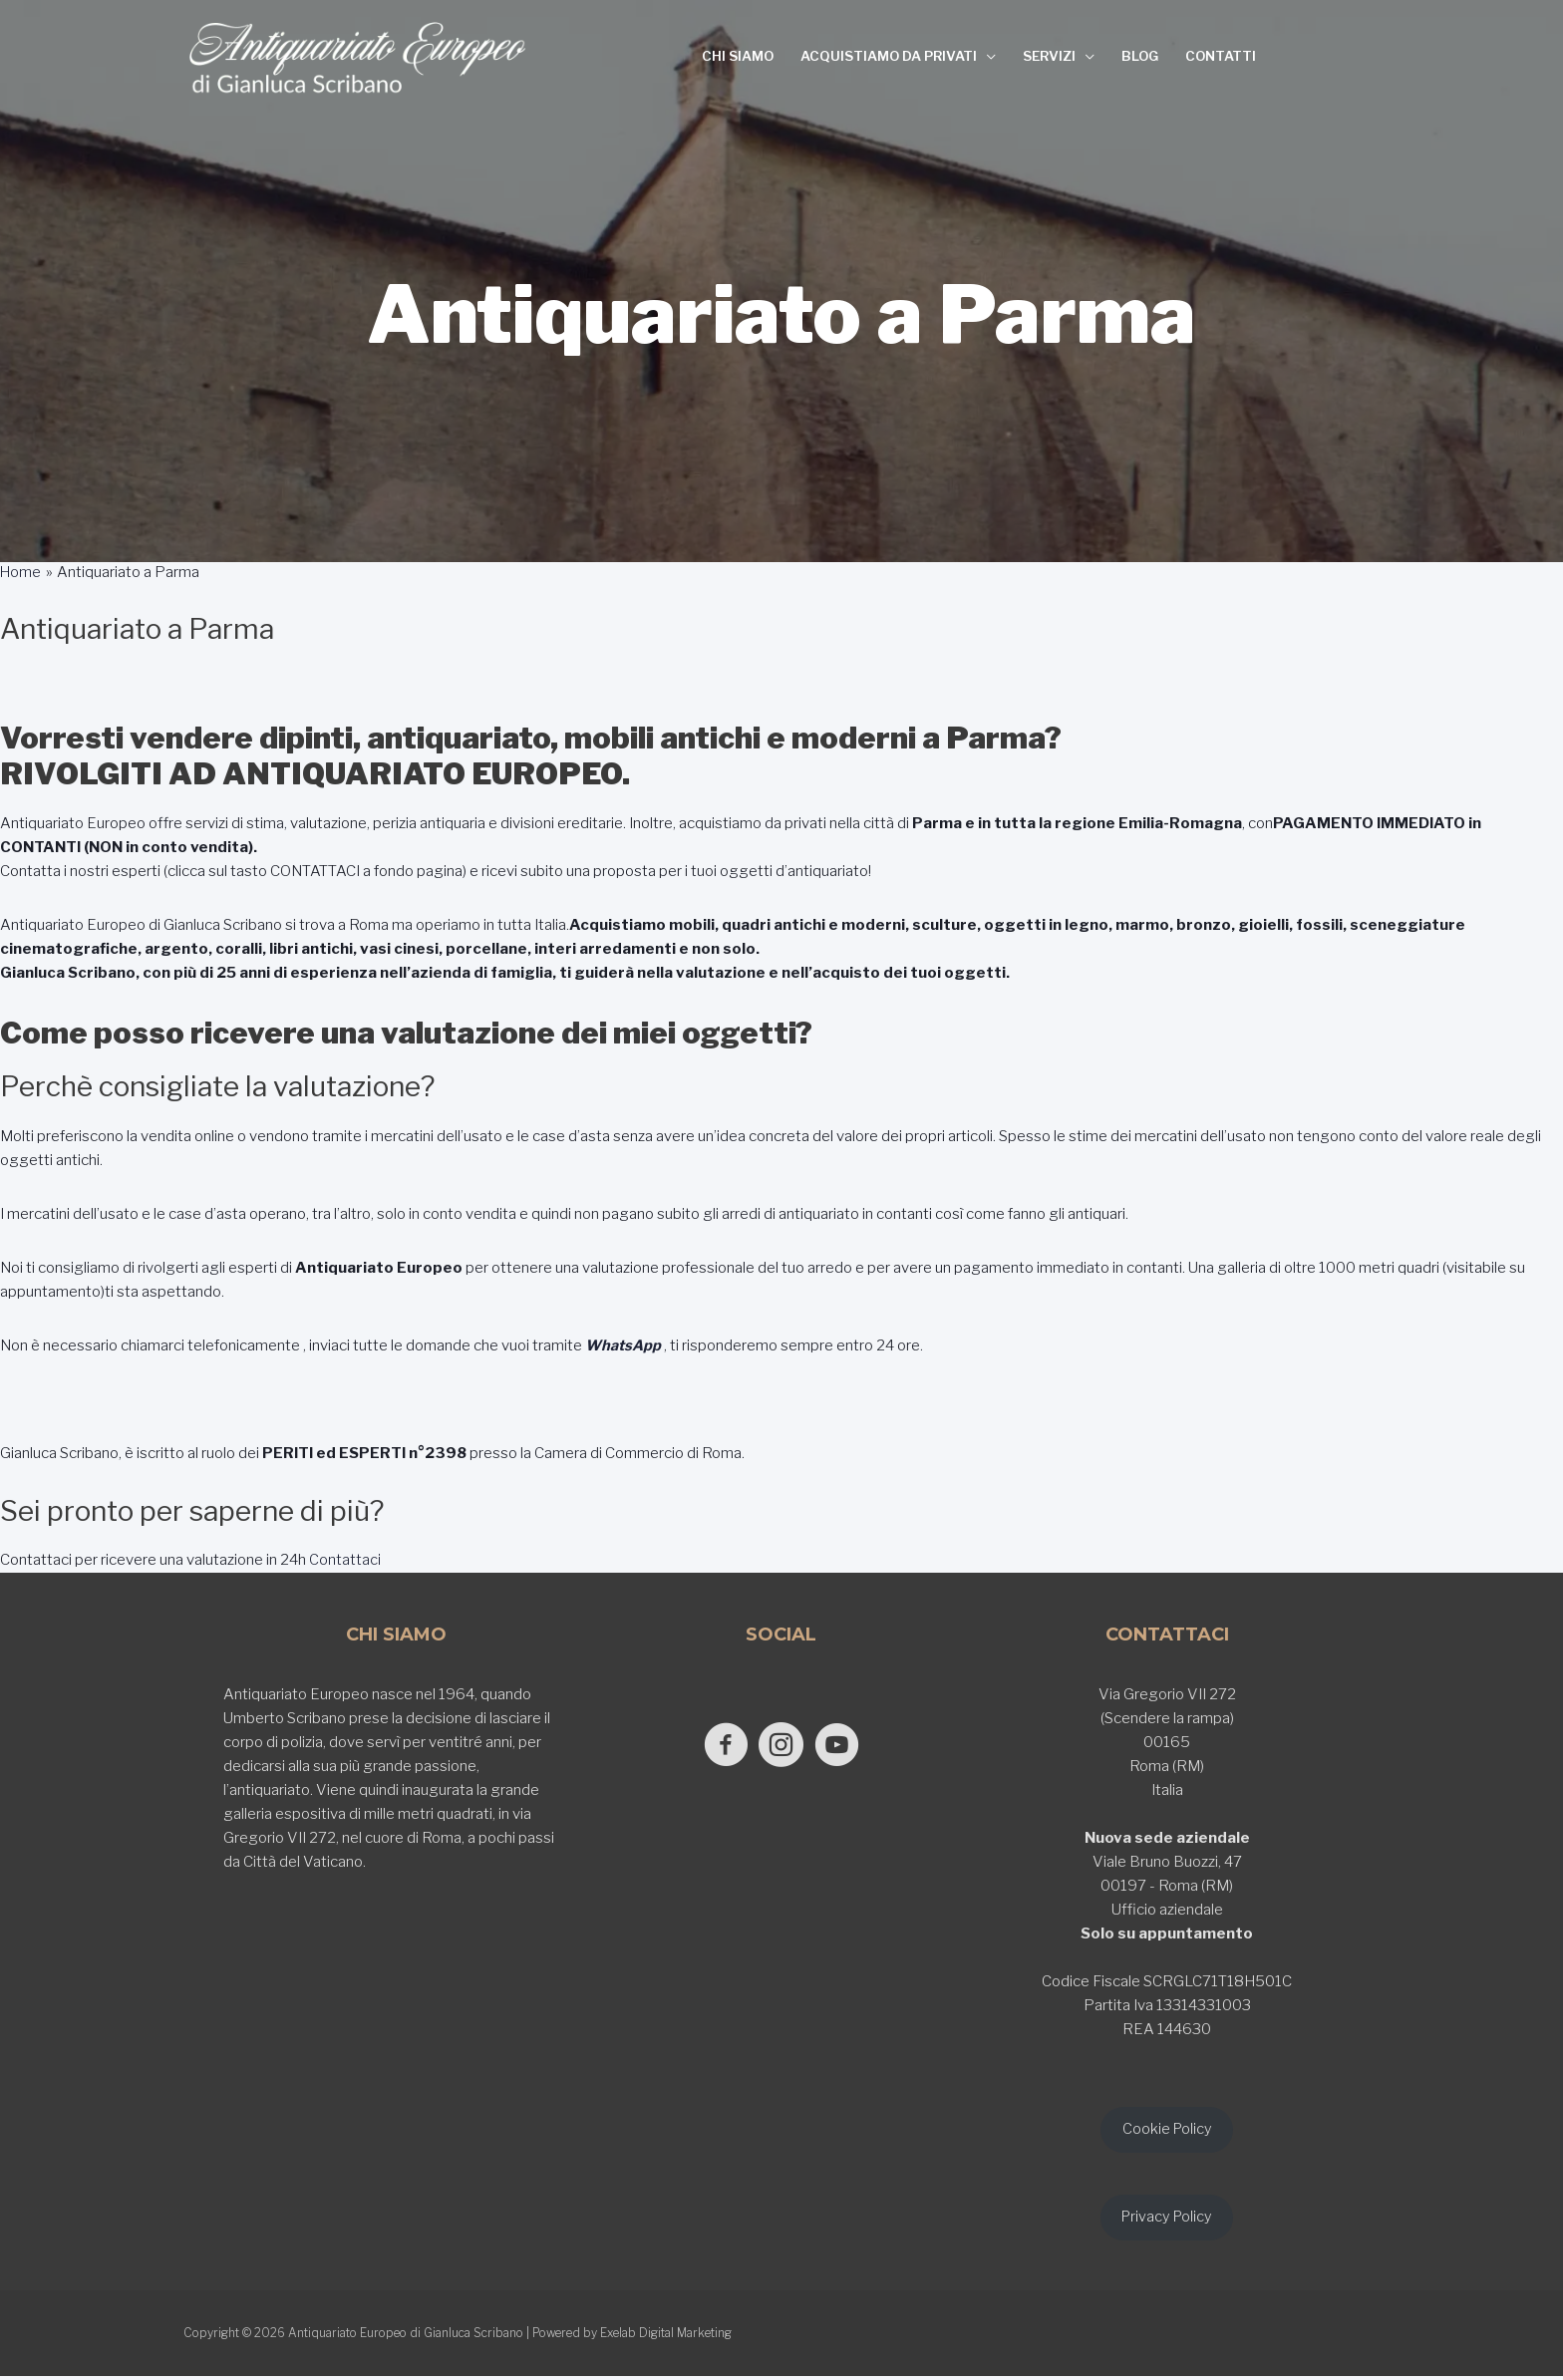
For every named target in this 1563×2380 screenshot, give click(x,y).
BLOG (1139, 56)
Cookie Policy (1167, 2130)
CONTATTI (1220, 56)
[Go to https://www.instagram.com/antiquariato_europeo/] (781, 1745)
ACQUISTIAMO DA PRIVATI (888, 56)
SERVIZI (1049, 56)
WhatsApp (623, 1345)
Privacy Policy (1166, 2220)
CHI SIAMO (738, 56)
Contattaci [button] (343, 1560)
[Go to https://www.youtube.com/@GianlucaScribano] (843, 1745)
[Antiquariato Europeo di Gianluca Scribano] (357, 58)
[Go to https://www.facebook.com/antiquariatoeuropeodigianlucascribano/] (718, 1745)
